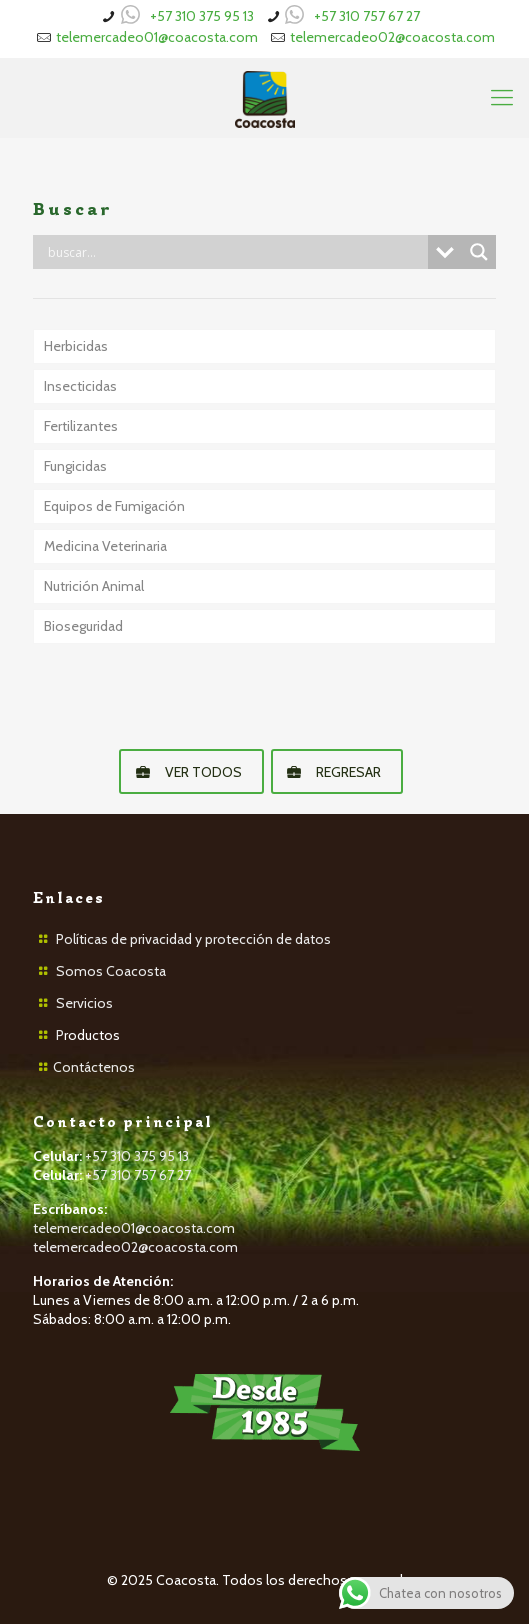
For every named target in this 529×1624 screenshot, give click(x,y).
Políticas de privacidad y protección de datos (193, 939)
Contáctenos (94, 1067)
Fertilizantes (81, 426)
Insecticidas (80, 386)
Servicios (84, 1003)
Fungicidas (75, 466)
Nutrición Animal (94, 586)
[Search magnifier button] (479, 252)
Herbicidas (76, 346)
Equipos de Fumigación (114, 506)
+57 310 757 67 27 (367, 16)
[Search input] (235, 252)
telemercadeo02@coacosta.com (392, 37)
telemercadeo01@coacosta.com (157, 37)
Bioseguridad (83, 626)
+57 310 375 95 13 (202, 16)
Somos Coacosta (111, 971)
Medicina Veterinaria (105, 546)
